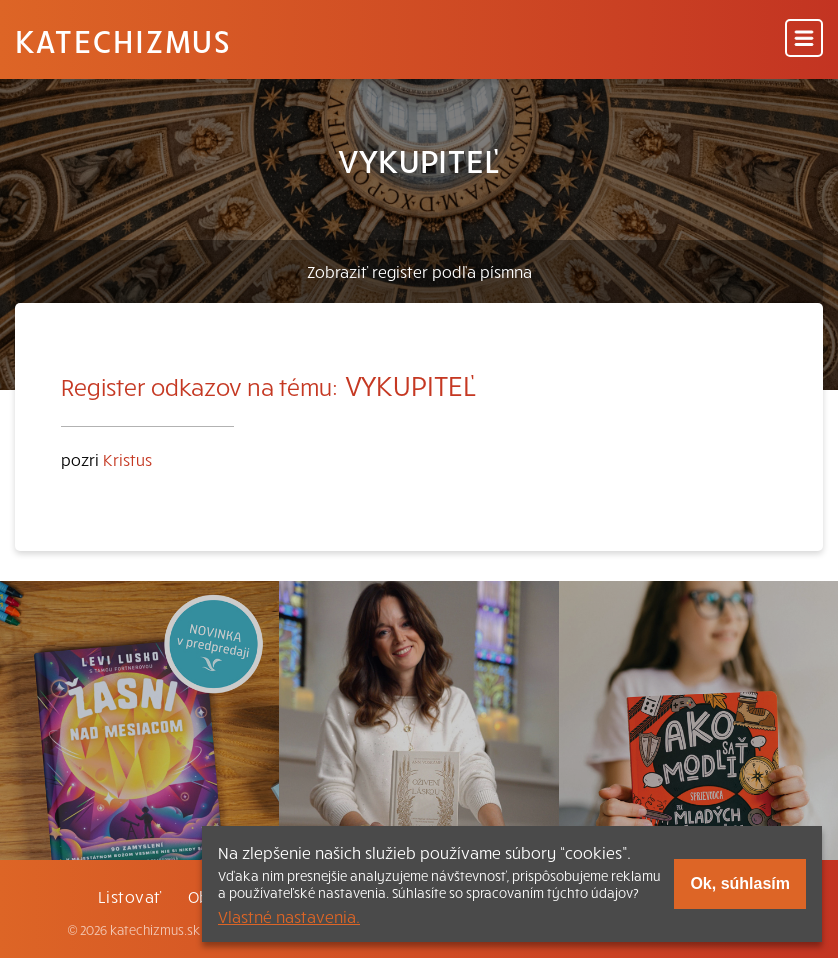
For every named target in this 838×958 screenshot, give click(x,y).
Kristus (127, 459)
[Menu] (804, 39)
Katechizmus (123, 40)
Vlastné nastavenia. (289, 916)
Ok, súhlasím (740, 883)
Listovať (130, 896)
